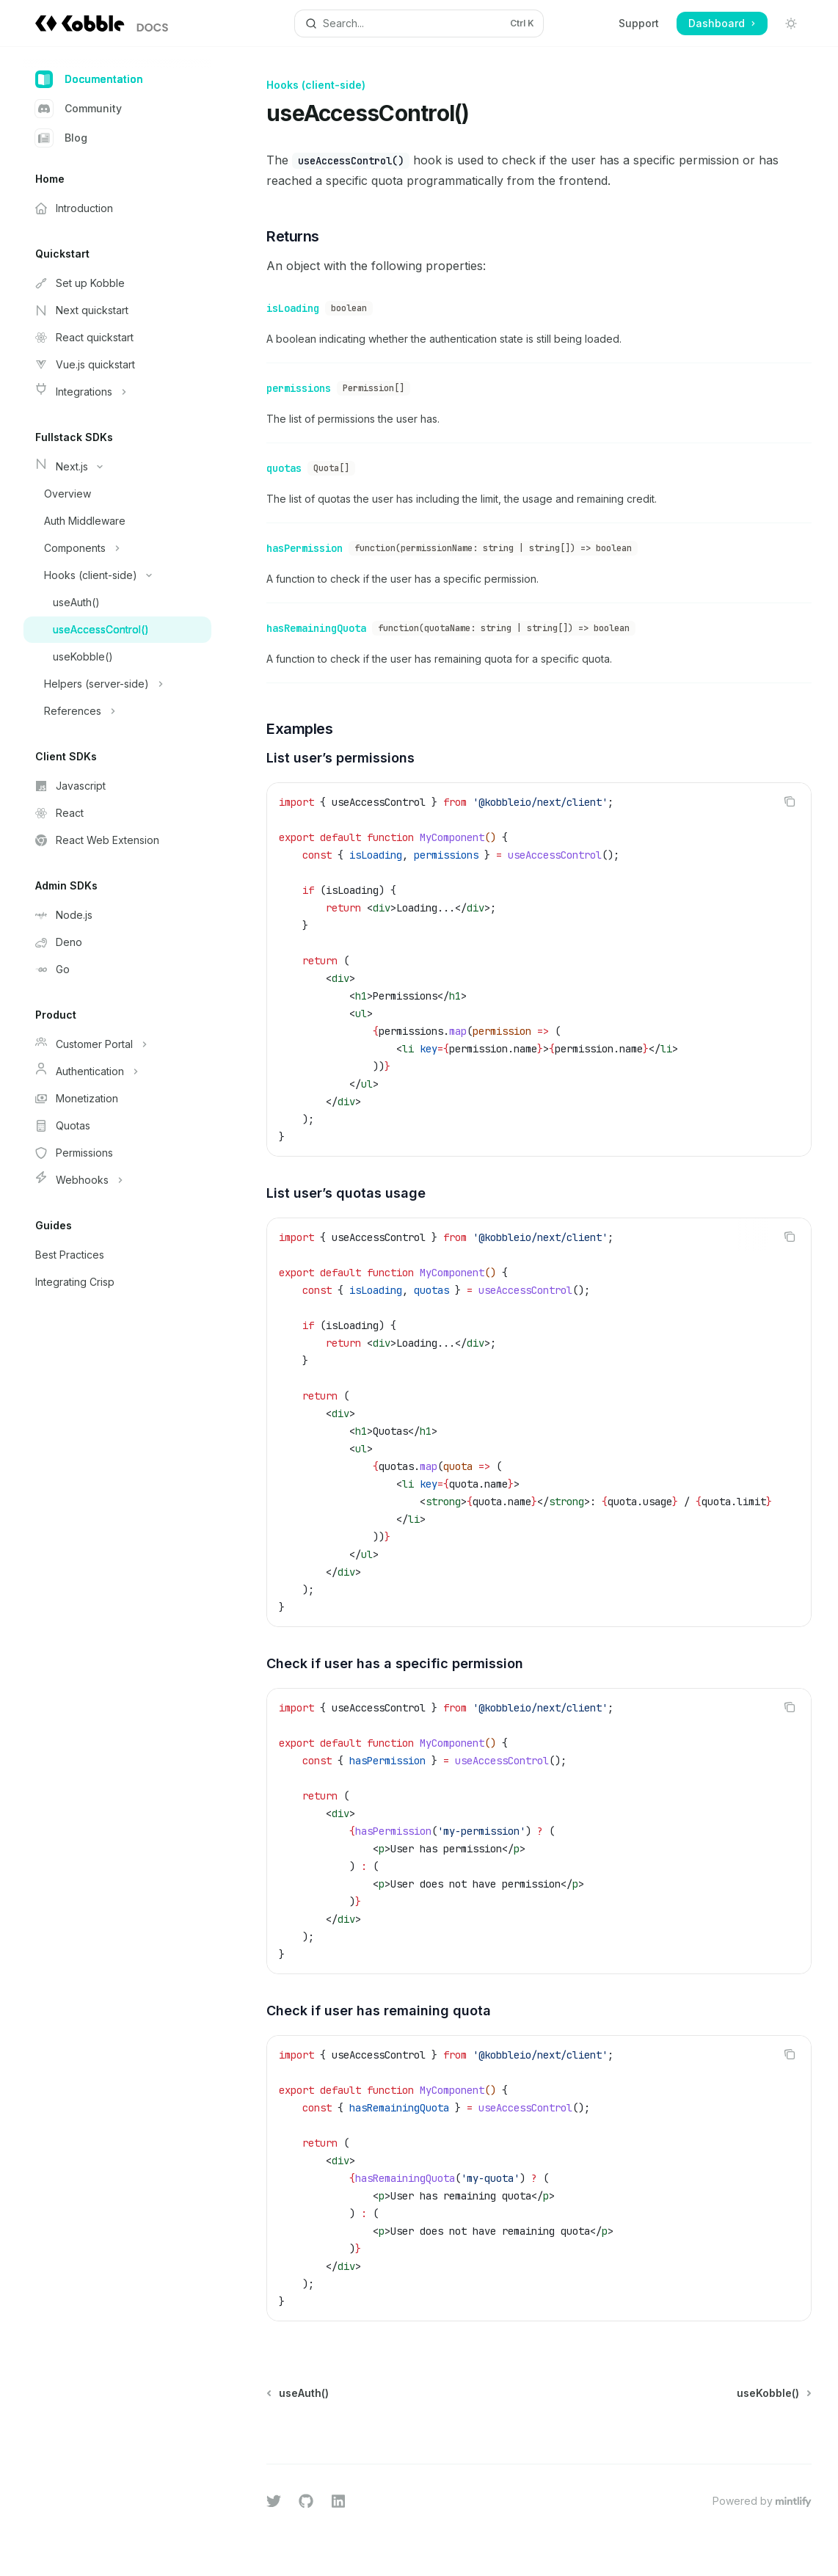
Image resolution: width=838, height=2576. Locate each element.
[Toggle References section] (117, 711)
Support (639, 23)
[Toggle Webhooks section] (117, 1180)
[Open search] (419, 23)
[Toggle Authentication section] (117, 1071)
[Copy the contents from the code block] (789, 786)
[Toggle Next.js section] (117, 467)
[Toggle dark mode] (791, 23)
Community (78, 108)
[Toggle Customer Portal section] (117, 1044)
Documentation (89, 79)
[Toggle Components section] (117, 548)
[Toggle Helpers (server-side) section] (117, 684)
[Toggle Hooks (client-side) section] (117, 575)
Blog (61, 138)
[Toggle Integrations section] (117, 392)
